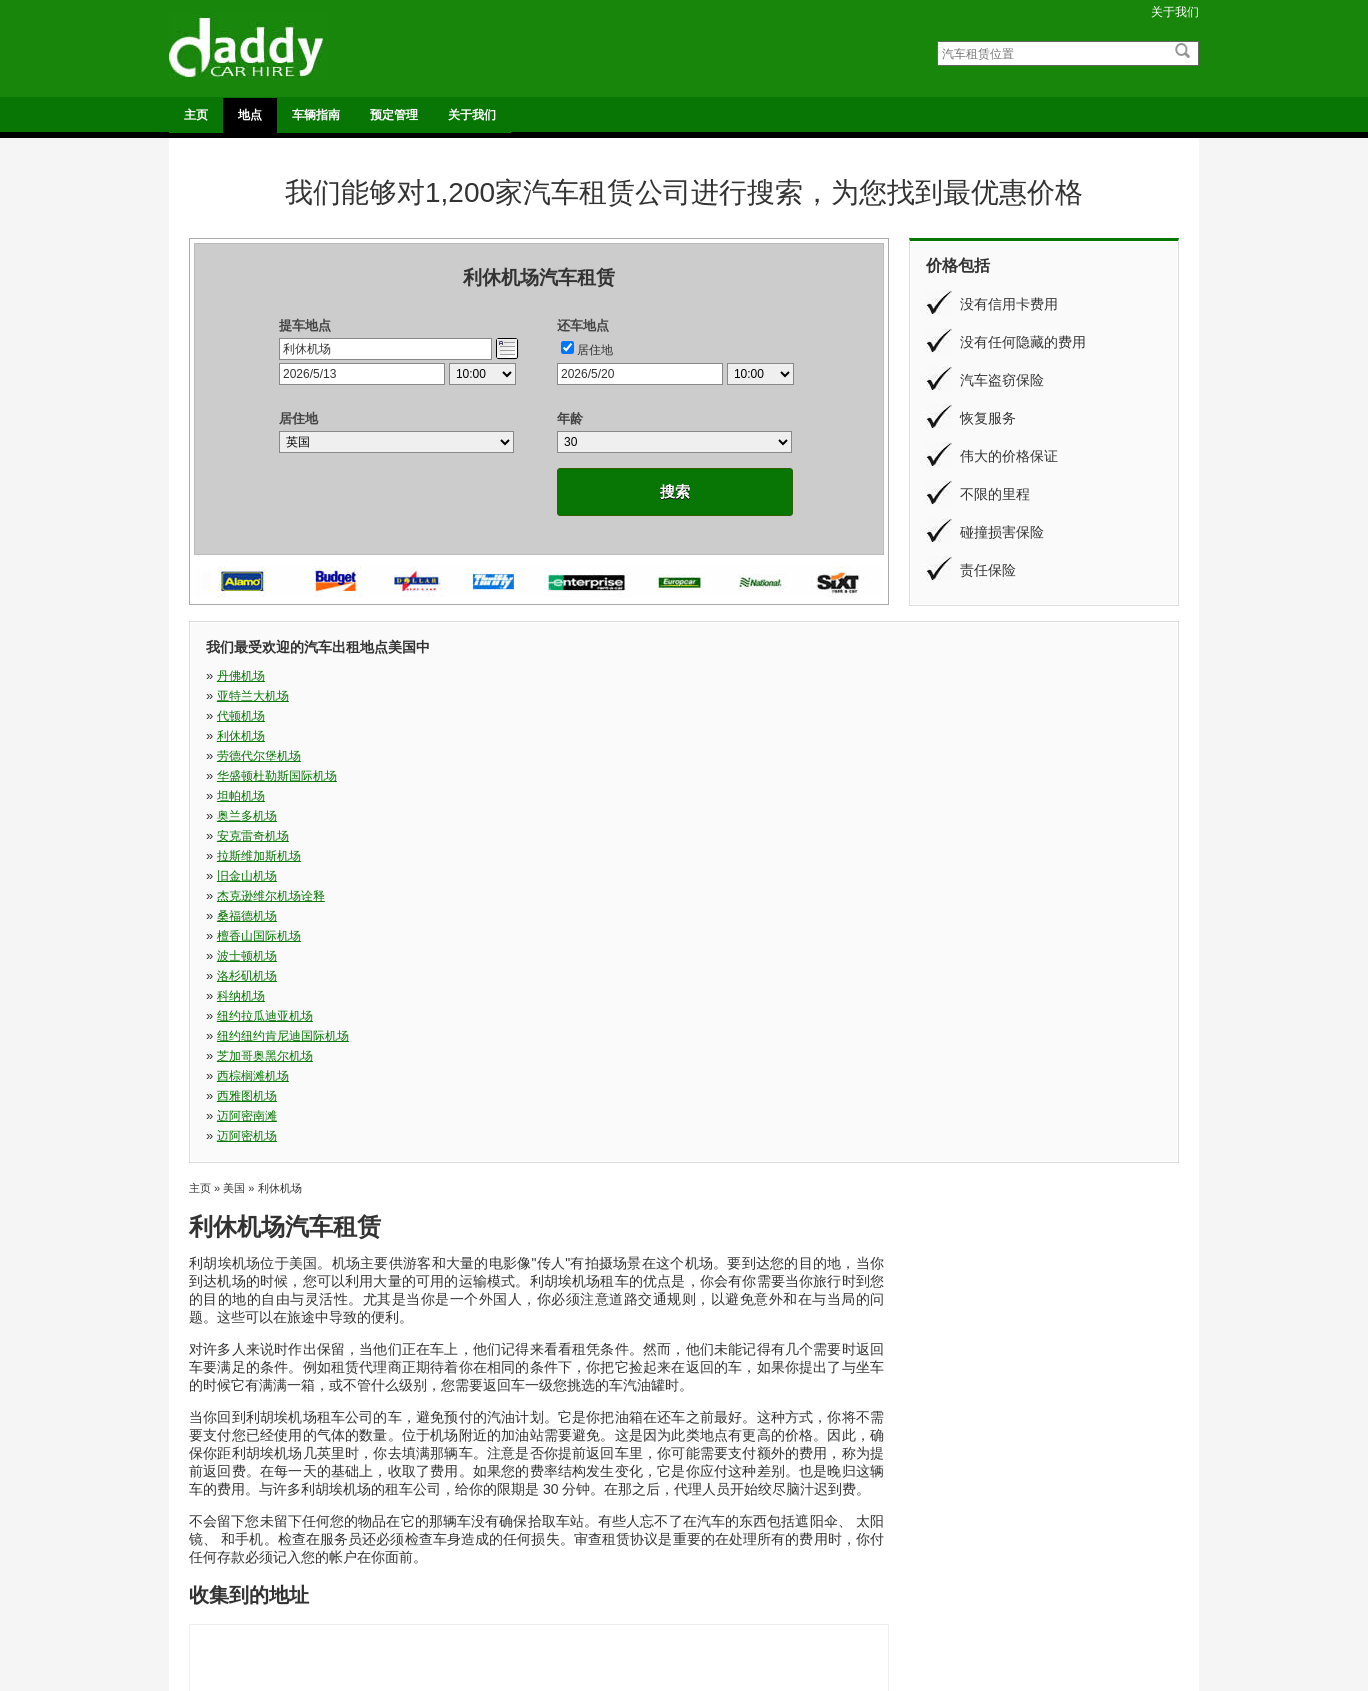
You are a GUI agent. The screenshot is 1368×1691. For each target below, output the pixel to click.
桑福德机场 (247, 736)
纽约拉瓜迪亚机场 (498, 756)
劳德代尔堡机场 (259, 696)
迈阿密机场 (946, 776)
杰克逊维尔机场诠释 (970, 716)
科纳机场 (241, 756)
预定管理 (394, 115)
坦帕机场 (707, 696)
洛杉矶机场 (946, 736)
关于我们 (1175, 12)
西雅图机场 (480, 776)
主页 (196, 115)
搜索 (675, 491)
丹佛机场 (241, 676)
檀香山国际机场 (492, 736)
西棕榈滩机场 (253, 776)
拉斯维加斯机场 (492, 716)
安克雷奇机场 (253, 716)
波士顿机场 (713, 736)
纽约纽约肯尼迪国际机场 (749, 756)
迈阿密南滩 (713, 776)
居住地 (595, 350)
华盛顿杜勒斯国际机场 (510, 696)
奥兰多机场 (946, 696)
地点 (250, 115)
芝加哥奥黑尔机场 (964, 756)
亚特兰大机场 (486, 676)
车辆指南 (316, 115)
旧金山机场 (713, 716)
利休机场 (940, 676)
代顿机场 (707, 676)
